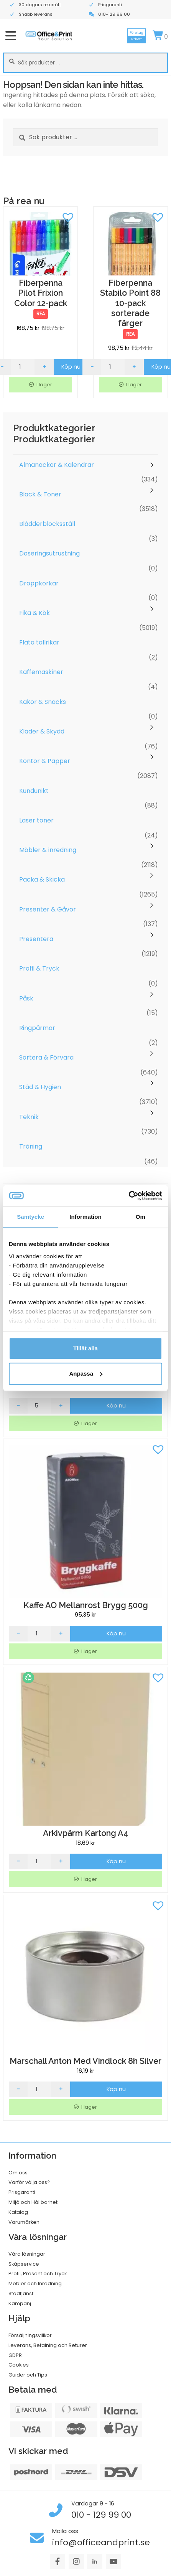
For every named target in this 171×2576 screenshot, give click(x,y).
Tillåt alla (85, 1348)
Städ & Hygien (40, 1087)
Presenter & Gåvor (47, 909)
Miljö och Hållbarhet (33, 2202)
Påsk (26, 998)
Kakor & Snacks (42, 701)
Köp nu (71, 367)
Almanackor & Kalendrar (56, 464)
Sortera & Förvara (46, 1057)
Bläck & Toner (40, 494)
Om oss (18, 2172)
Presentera (36, 938)
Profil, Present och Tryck (37, 2273)
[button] (68, 216)
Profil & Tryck (39, 968)
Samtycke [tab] (30, 1216)
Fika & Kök (34, 612)
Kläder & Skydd (41, 731)
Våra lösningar (26, 2254)
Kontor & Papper (44, 760)
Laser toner (36, 820)
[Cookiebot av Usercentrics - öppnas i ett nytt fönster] (128, 1196)
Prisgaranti (21, 2192)
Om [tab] (140, 1216)
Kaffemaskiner (41, 671)
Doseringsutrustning (49, 553)
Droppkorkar (39, 583)
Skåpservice (23, 2264)
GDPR (15, 2355)
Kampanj (19, 2303)
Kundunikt (34, 790)
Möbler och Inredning (35, 2283)
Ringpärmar (37, 1027)
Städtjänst (20, 2293)
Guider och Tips (27, 2375)
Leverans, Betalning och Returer (47, 2345)
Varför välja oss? (29, 2182)
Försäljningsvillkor (30, 2335)
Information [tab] (85, 1216)
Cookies (18, 2365)
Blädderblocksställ (47, 523)
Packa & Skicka (42, 879)
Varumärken (23, 2222)
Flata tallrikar (39, 642)
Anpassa (85, 1373)
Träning (30, 1146)
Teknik (29, 1116)
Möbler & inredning (47, 849)
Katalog (18, 2212)
